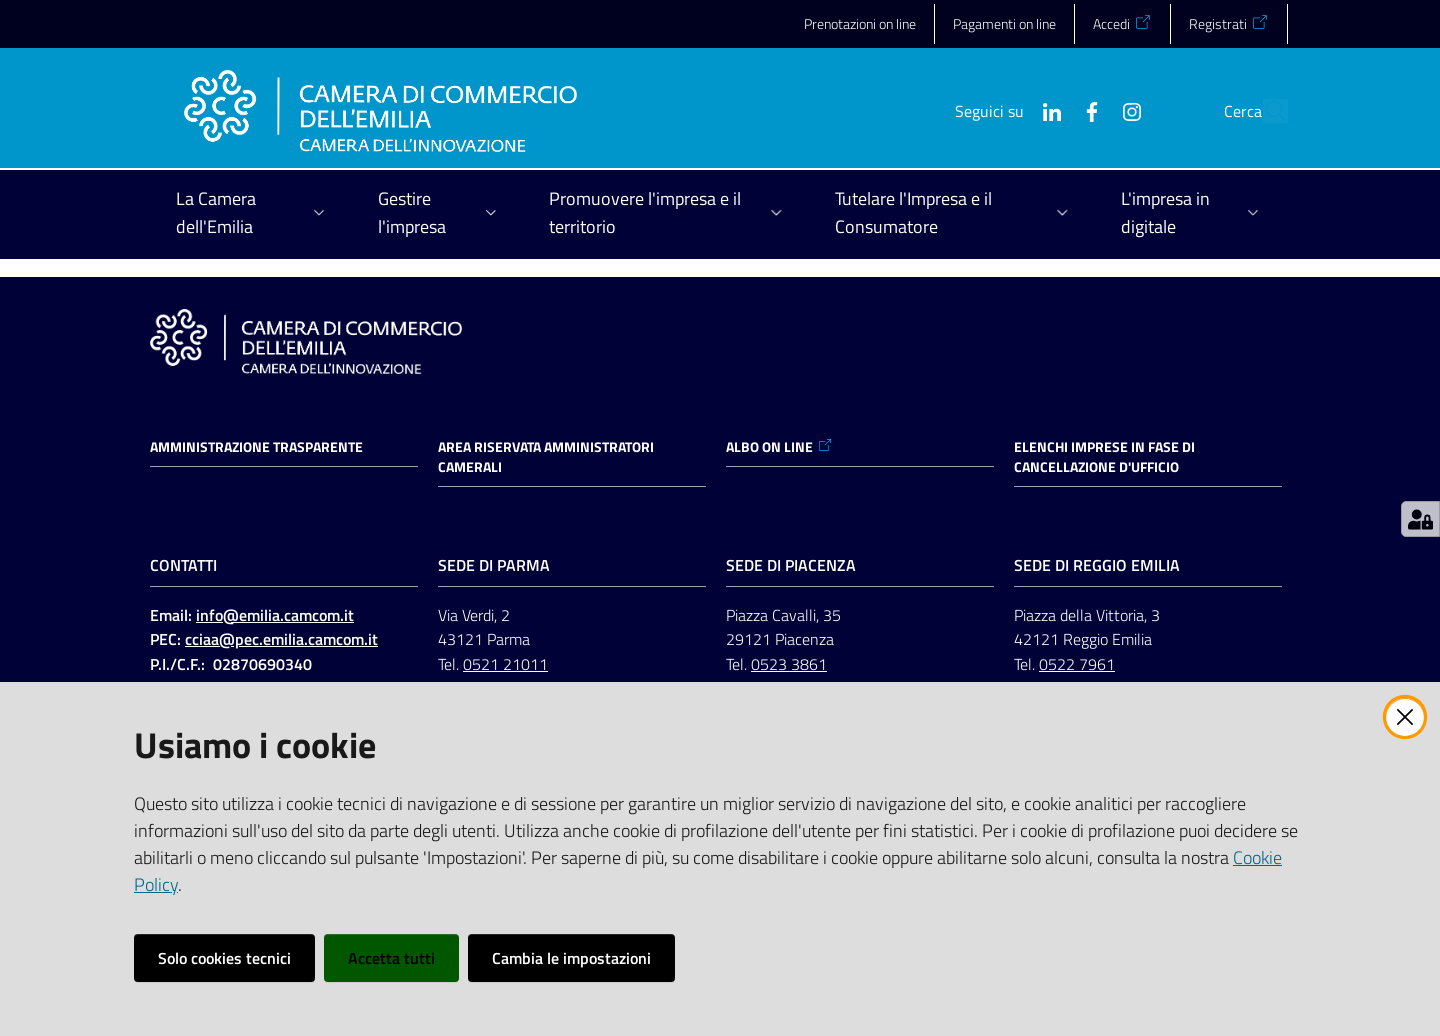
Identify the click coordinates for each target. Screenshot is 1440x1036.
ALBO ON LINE (779, 447)
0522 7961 (1077, 664)
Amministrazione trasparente (256, 447)
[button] (1264, 111)
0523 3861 (789, 664)
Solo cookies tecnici (224, 958)
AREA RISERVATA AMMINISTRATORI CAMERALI (546, 457)
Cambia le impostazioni (571, 958)
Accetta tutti (391, 958)
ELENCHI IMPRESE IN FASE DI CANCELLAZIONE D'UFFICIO (1104, 457)
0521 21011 (505, 664)
